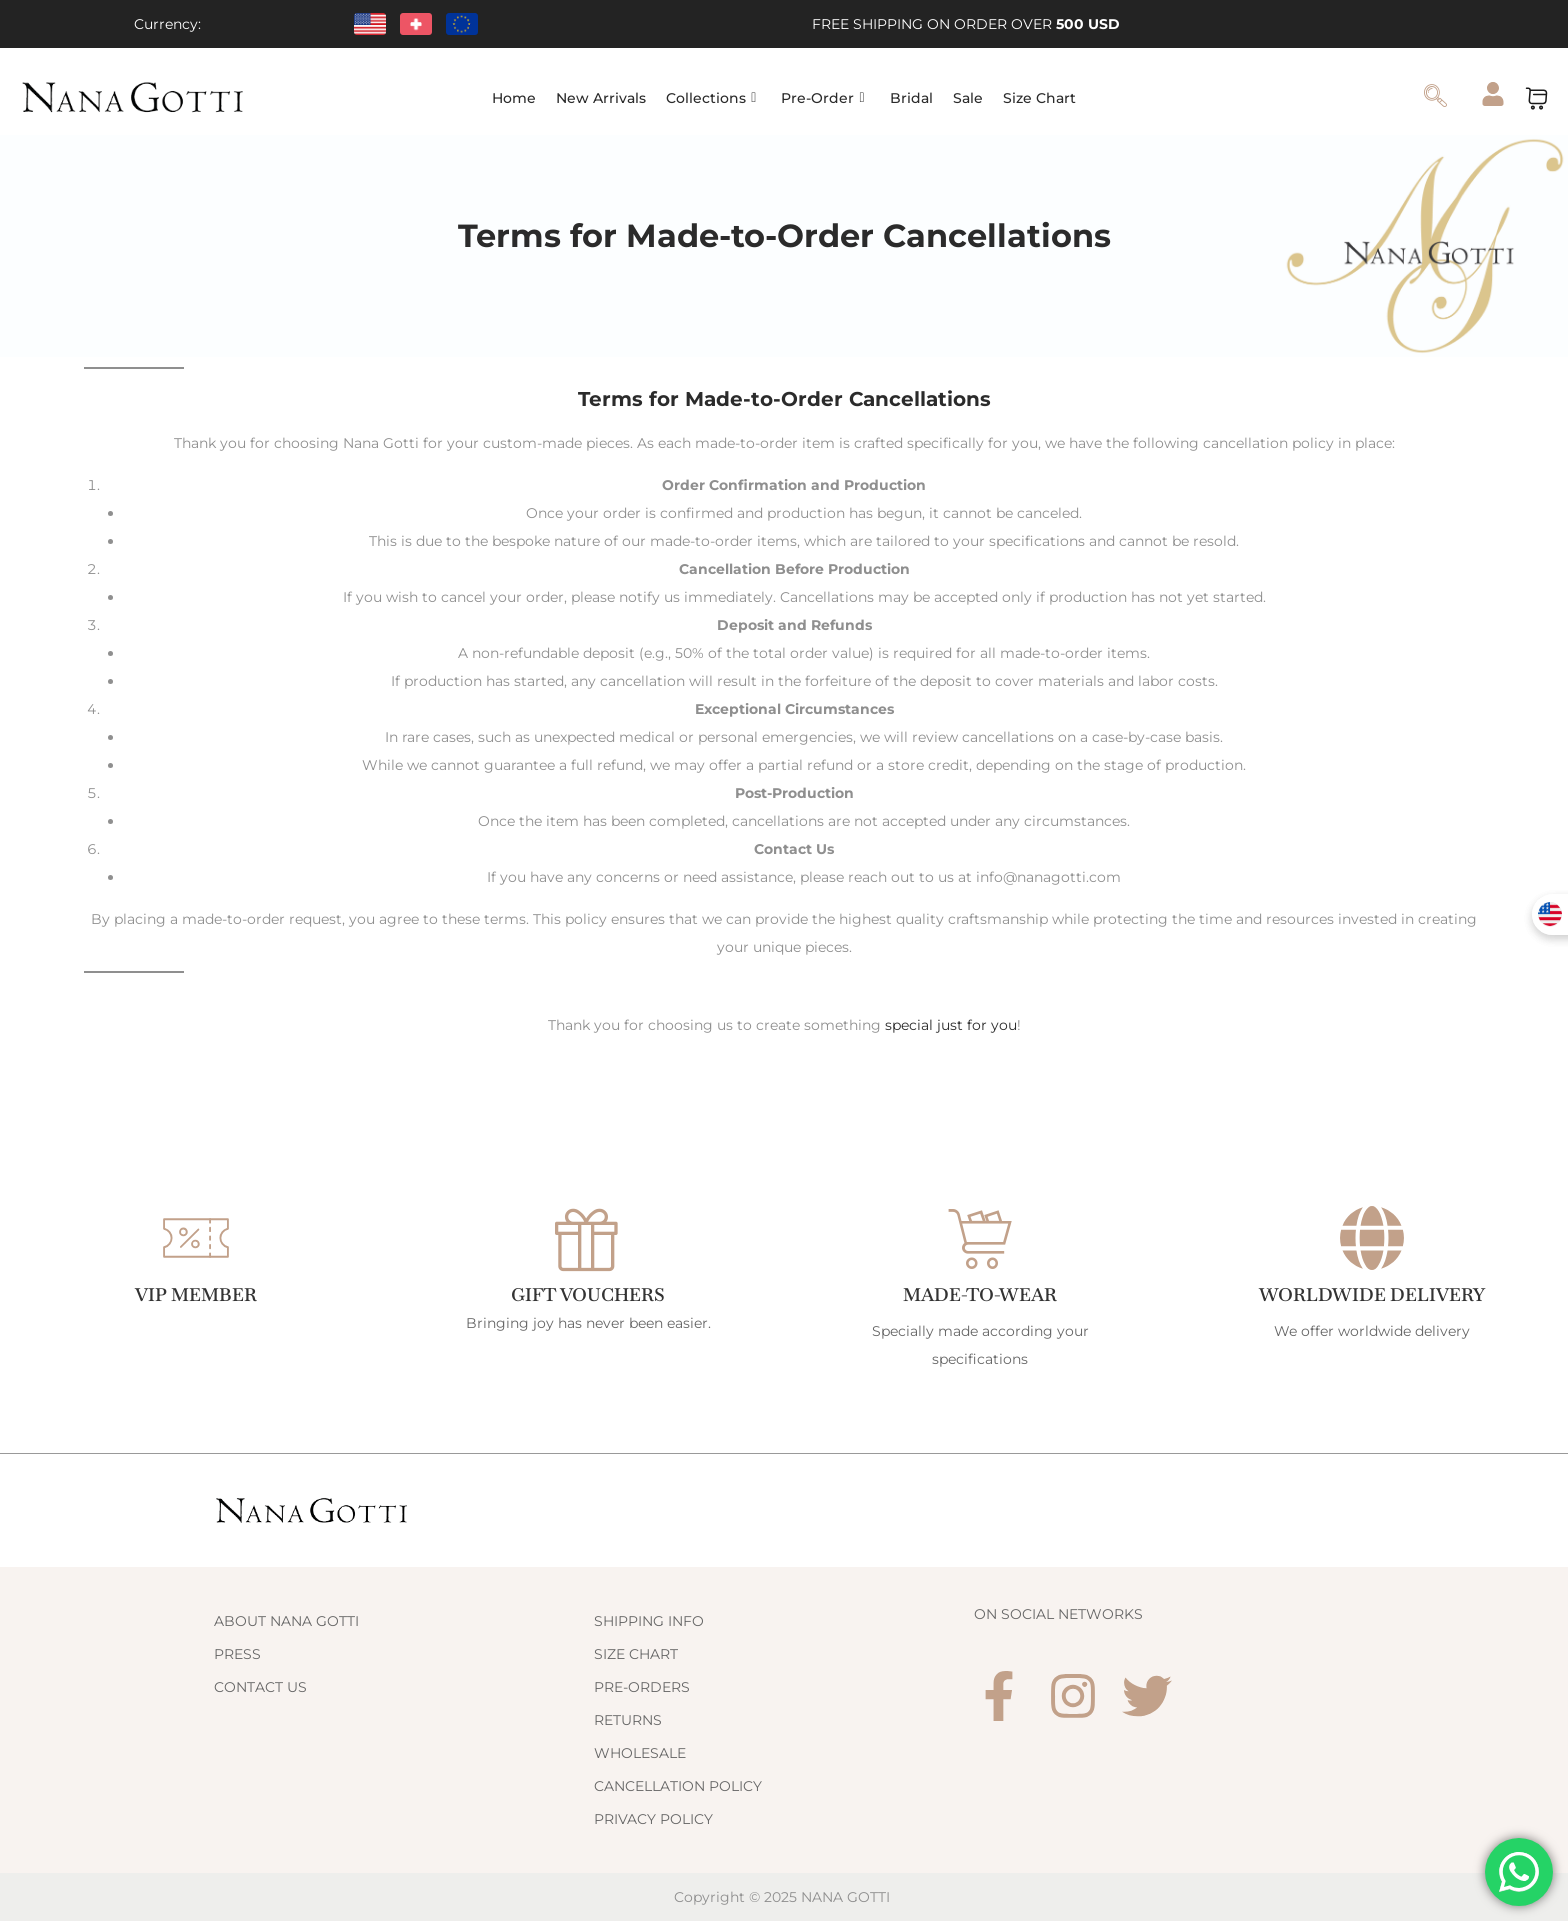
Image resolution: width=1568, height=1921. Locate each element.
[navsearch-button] (1436, 98)
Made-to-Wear (980, 1294)
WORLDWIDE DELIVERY (1372, 1294)
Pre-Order (822, 98)
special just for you (951, 1025)
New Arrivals (601, 98)
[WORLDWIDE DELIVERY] (1372, 1238)
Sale (968, 98)
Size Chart (1039, 98)
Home (514, 98)
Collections (711, 98)
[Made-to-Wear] (980, 1238)
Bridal (911, 98)
